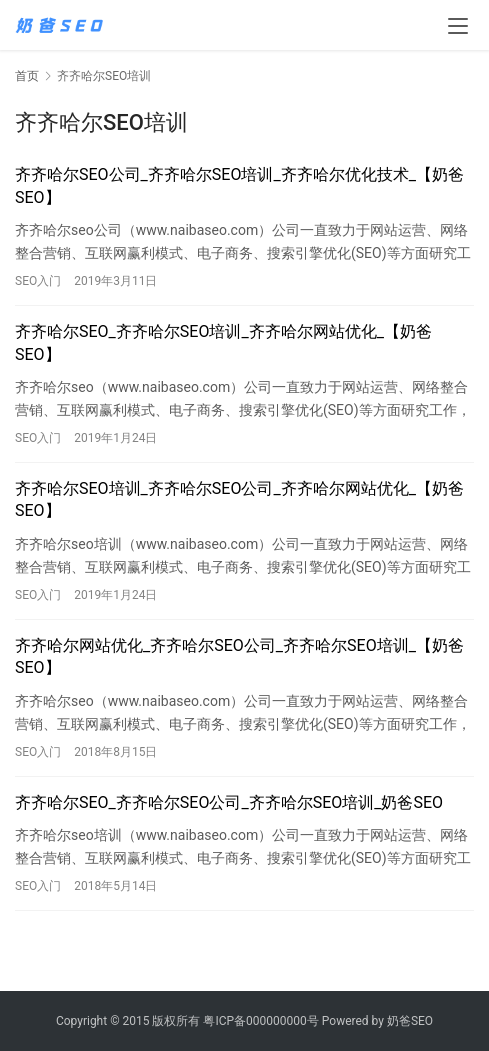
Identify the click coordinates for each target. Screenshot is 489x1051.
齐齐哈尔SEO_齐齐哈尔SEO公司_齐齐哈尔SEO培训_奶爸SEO (229, 802)
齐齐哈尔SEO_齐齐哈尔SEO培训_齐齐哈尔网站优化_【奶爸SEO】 (223, 342)
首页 (27, 76)
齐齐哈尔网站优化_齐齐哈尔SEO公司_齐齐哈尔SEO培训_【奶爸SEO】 (239, 656)
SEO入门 (38, 281)
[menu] (458, 26)
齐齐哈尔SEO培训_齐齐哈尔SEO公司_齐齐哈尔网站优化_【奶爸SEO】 (239, 499)
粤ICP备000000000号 (260, 1021)
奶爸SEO (410, 1021)
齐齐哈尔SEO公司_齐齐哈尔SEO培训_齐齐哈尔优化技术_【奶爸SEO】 (239, 185)
